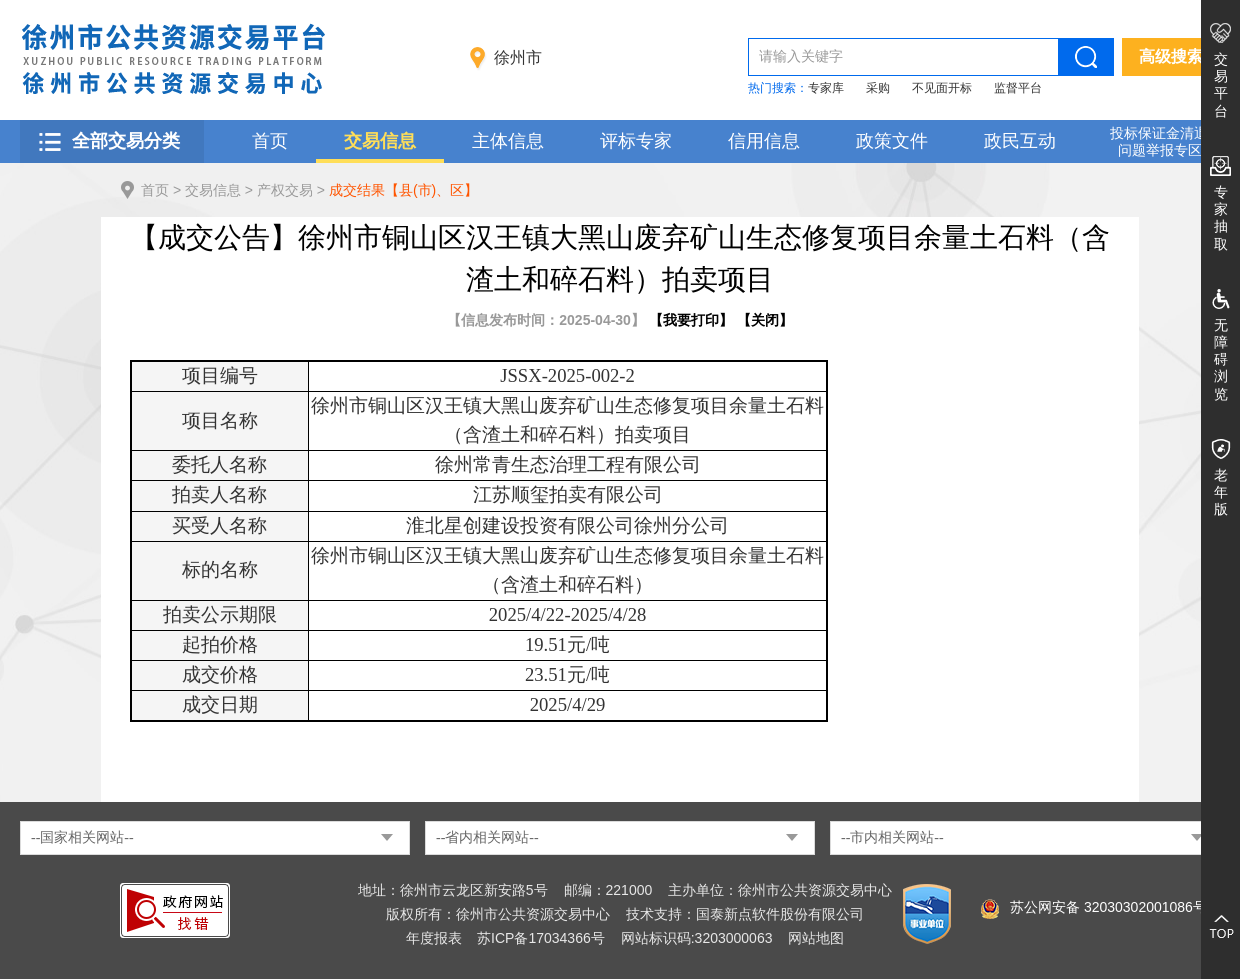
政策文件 (892, 141)
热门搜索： (778, 88)
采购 (878, 88)
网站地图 (816, 938)
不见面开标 (942, 88)
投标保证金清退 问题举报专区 (1159, 141)
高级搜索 (1171, 56)
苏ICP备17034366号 (541, 938)
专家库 (826, 88)
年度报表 (434, 938)
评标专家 (636, 141)
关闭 (765, 320)
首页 (270, 141)
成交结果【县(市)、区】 (403, 190)
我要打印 (691, 320)
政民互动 (1020, 141)
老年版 (1221, 492)
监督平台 (1018, 88)
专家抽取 (1221, 218)
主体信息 (508, 141)
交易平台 (1221, 85)
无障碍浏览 (1221, 359)
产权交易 (285, 190)
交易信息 (380, 141)
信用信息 (764, 141)
